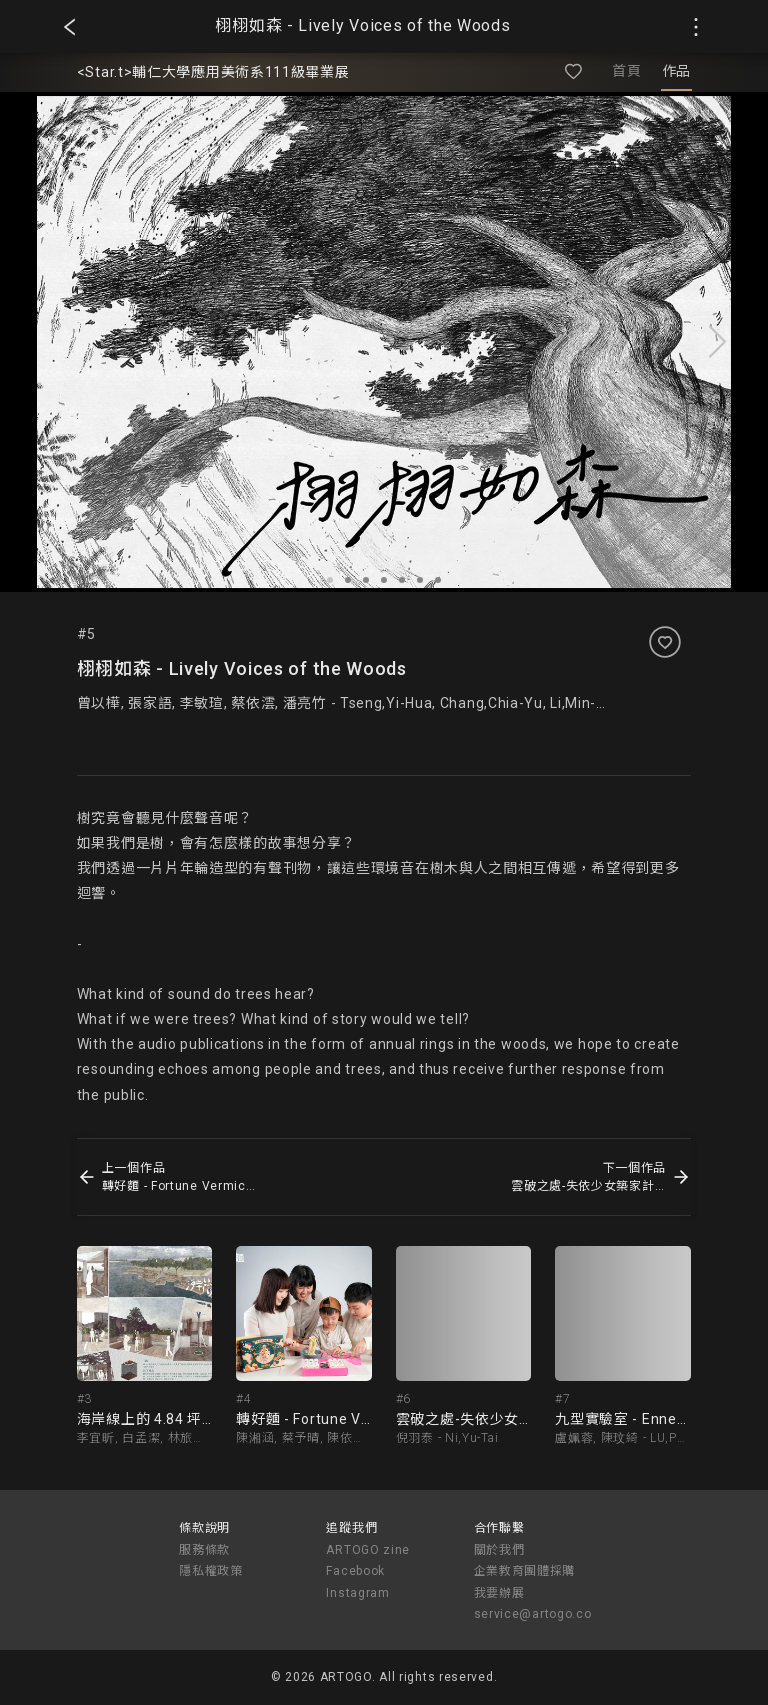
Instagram (357, 1593)
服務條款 (204, 1550)
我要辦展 (499, 1593)
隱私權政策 (211, 1571)
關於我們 (499, 1550)
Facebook (355, 1571)
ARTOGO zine (368, 1550)
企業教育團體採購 (525, 1571)
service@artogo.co (533, 1614)
